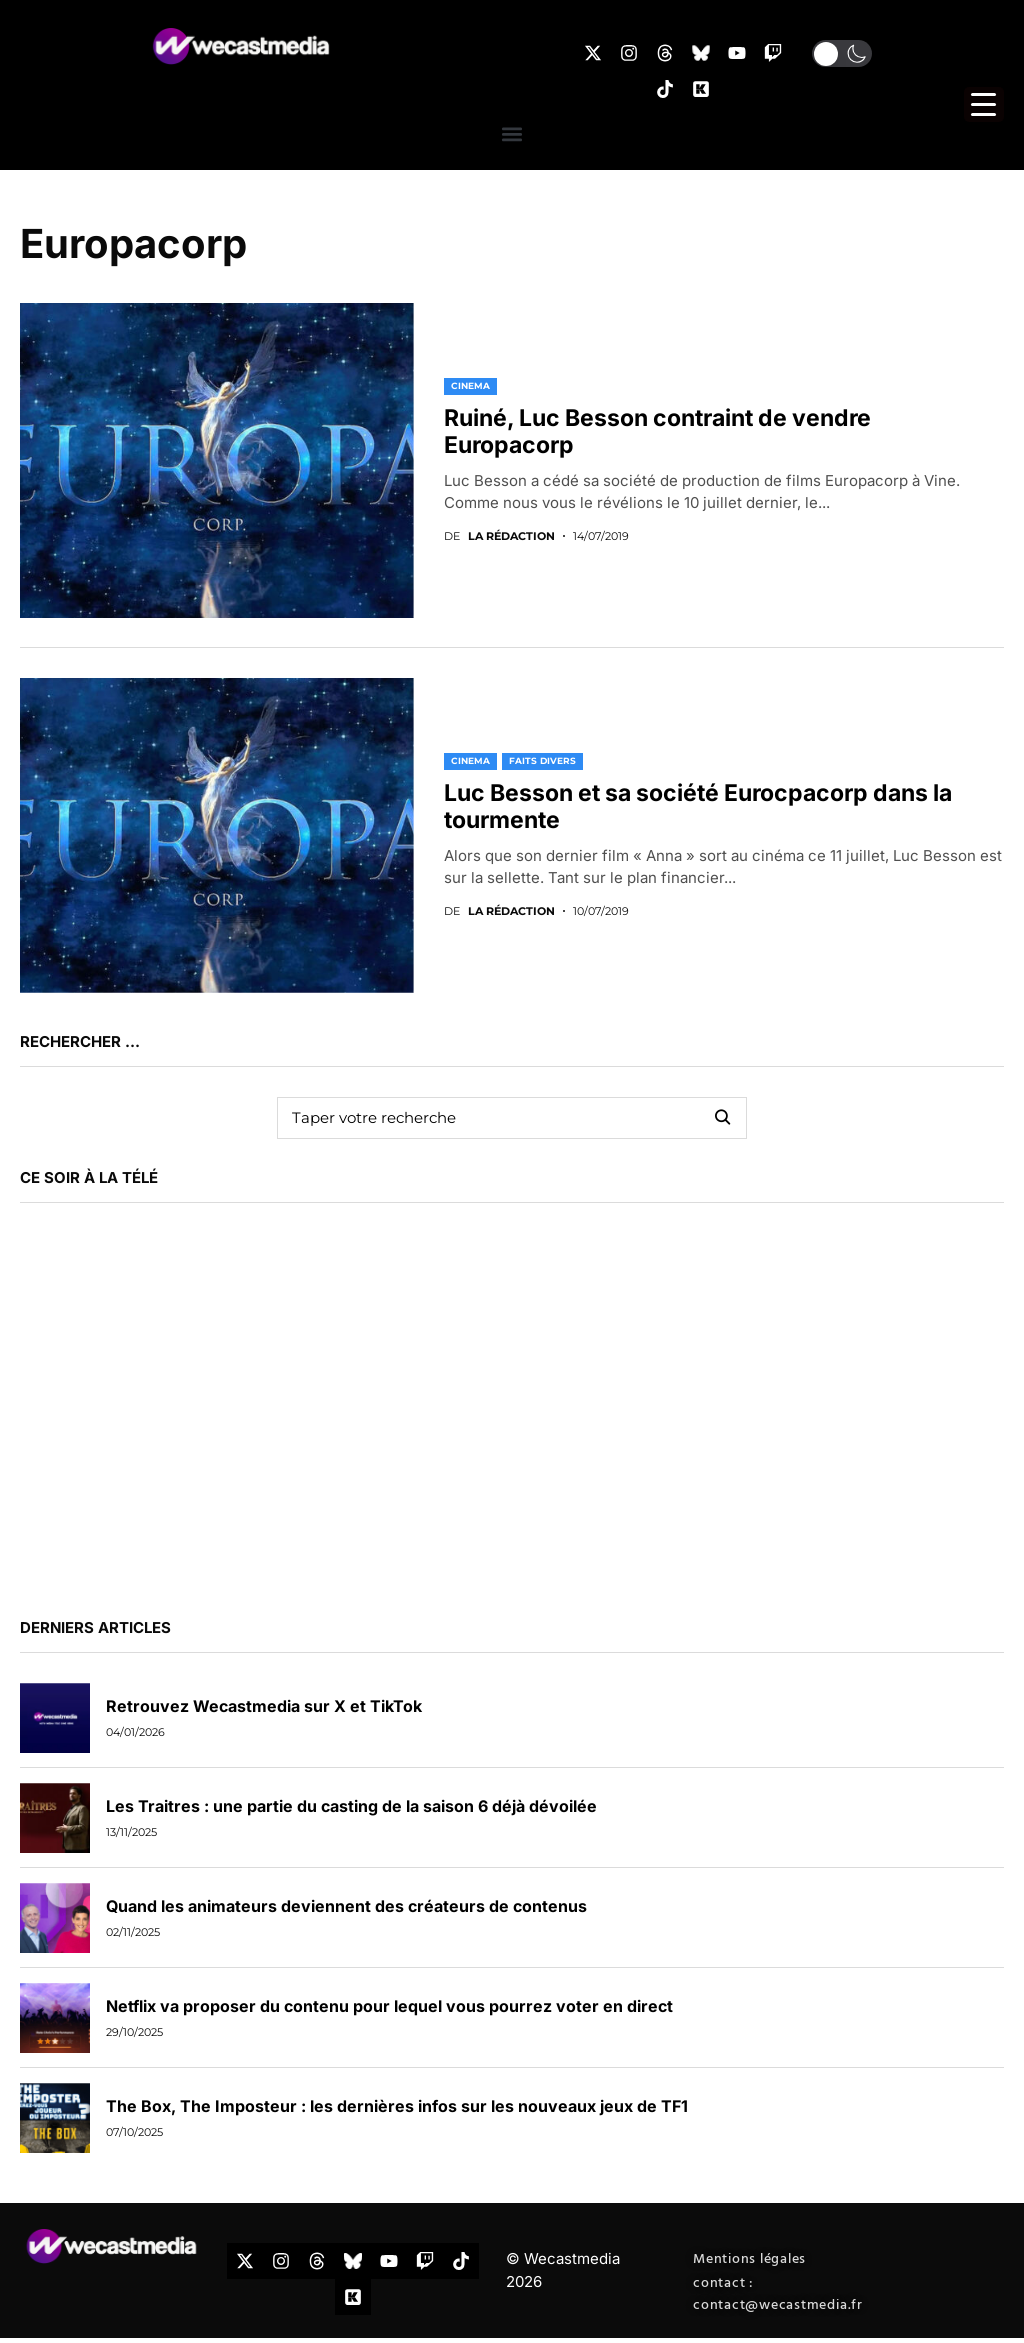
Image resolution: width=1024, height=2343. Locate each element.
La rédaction (511, 536)
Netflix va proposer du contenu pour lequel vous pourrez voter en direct (389, 2006)
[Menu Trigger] (984, 104)
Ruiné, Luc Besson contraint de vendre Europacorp (657, 432)
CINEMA (470, 385)
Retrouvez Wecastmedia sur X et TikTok (264, 1706)
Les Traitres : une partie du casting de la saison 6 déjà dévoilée (351, 1806)
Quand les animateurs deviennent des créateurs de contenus (346, 1906)
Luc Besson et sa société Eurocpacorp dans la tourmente (698, 807)
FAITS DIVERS (542, 760)
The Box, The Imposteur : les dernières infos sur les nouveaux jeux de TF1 (397, 2106)
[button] (842, 53)
